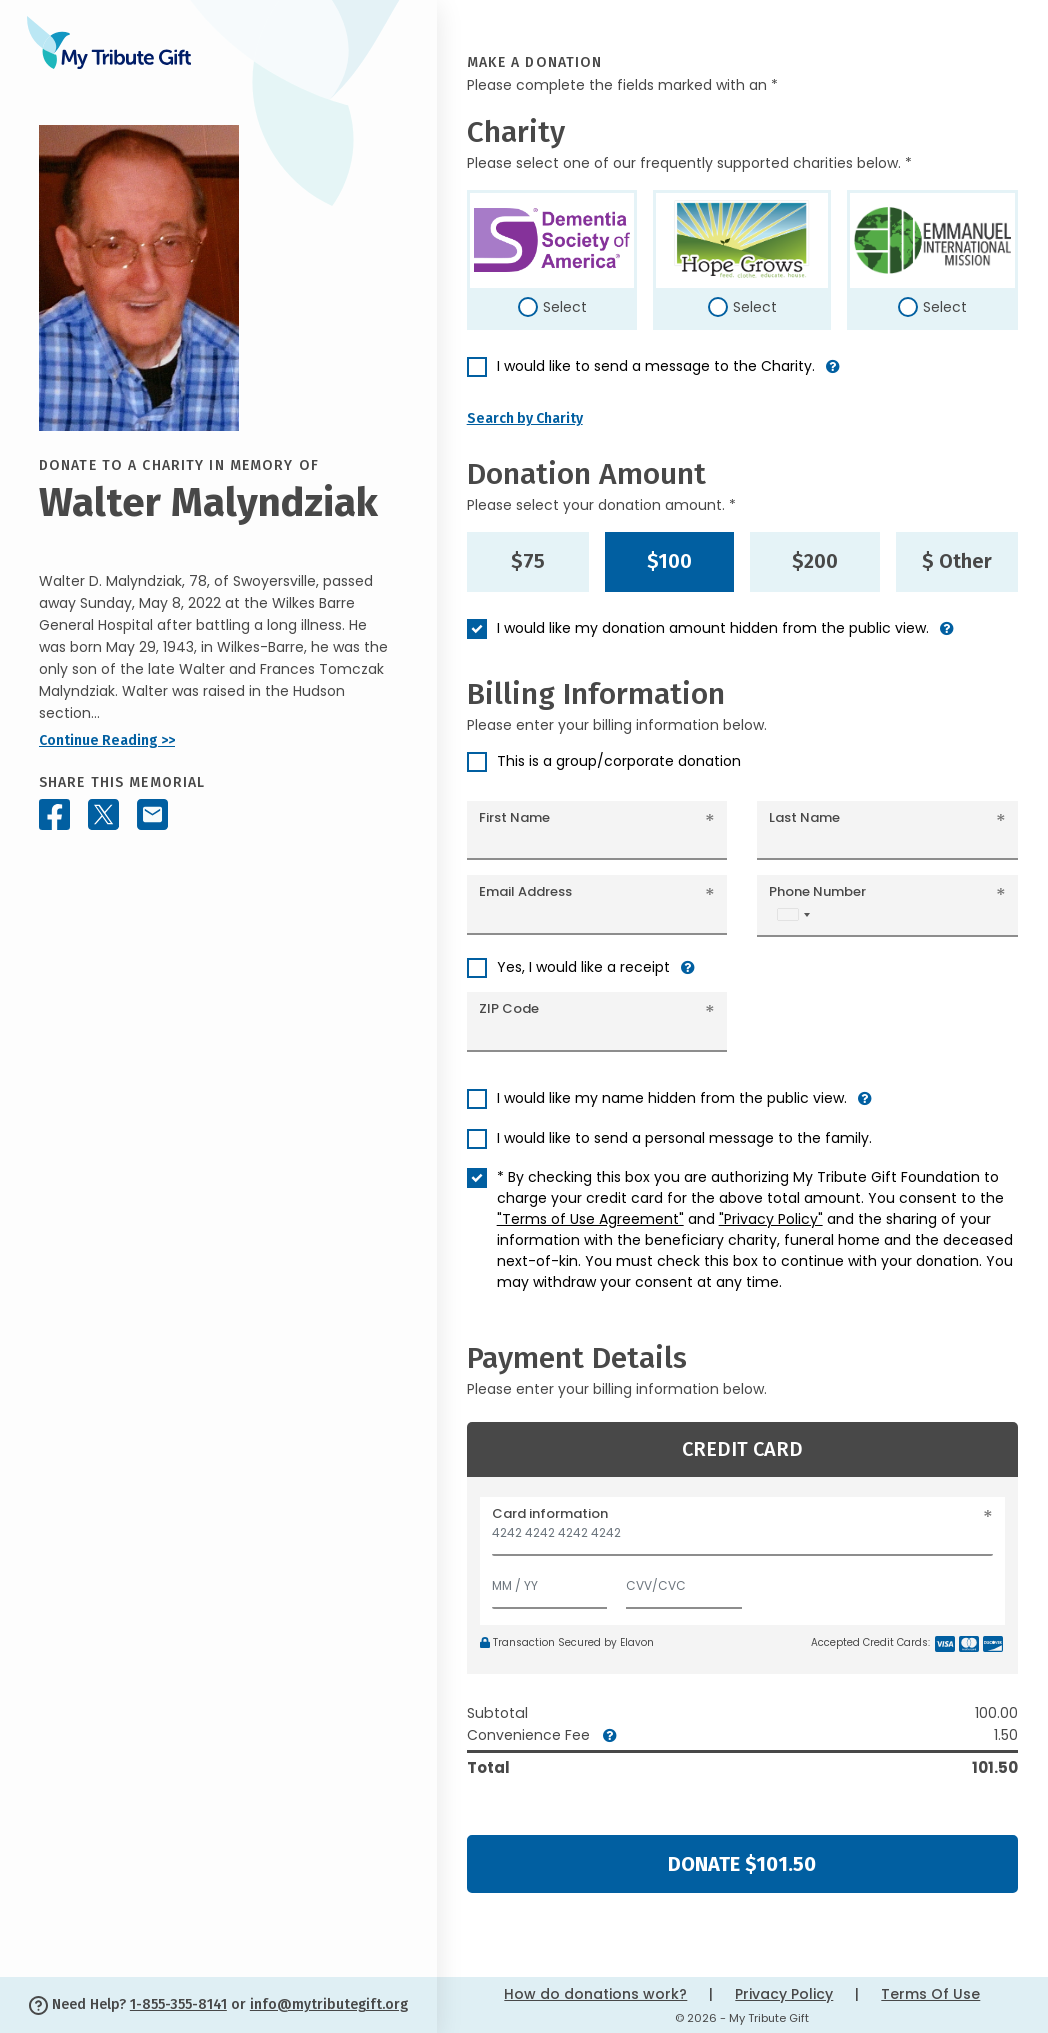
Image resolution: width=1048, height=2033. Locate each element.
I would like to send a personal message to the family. (684, 1138)
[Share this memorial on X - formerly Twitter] (103, 814)
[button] (833, 374)
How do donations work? (595, 1994)
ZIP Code (509, 1008)
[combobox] (793, 914)
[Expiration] (550, 1581)
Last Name (804, 817)
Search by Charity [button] (525, 418)
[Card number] (742, 1538)
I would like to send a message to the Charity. (656, 366)
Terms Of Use (930, 1994)
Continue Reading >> (107, 740)
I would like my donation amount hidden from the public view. (713, 628)
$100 (669, 561)
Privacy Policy (784, 1994)
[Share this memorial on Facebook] (54, 814)
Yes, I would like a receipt (583, 967)
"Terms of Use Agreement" (590, 1219)
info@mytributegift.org (329, 2004)
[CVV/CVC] (684, 1581)
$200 (815, 561)
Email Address (525, 891)
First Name (514, 817)
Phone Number (817, 891)
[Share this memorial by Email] (152, 814)
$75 (528, 561)
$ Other (957, 561)
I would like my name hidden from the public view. (672, 1098)
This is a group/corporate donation (619, 761)
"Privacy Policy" (771, 1219)
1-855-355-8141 (178, 2004)
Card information (550, 1513)
